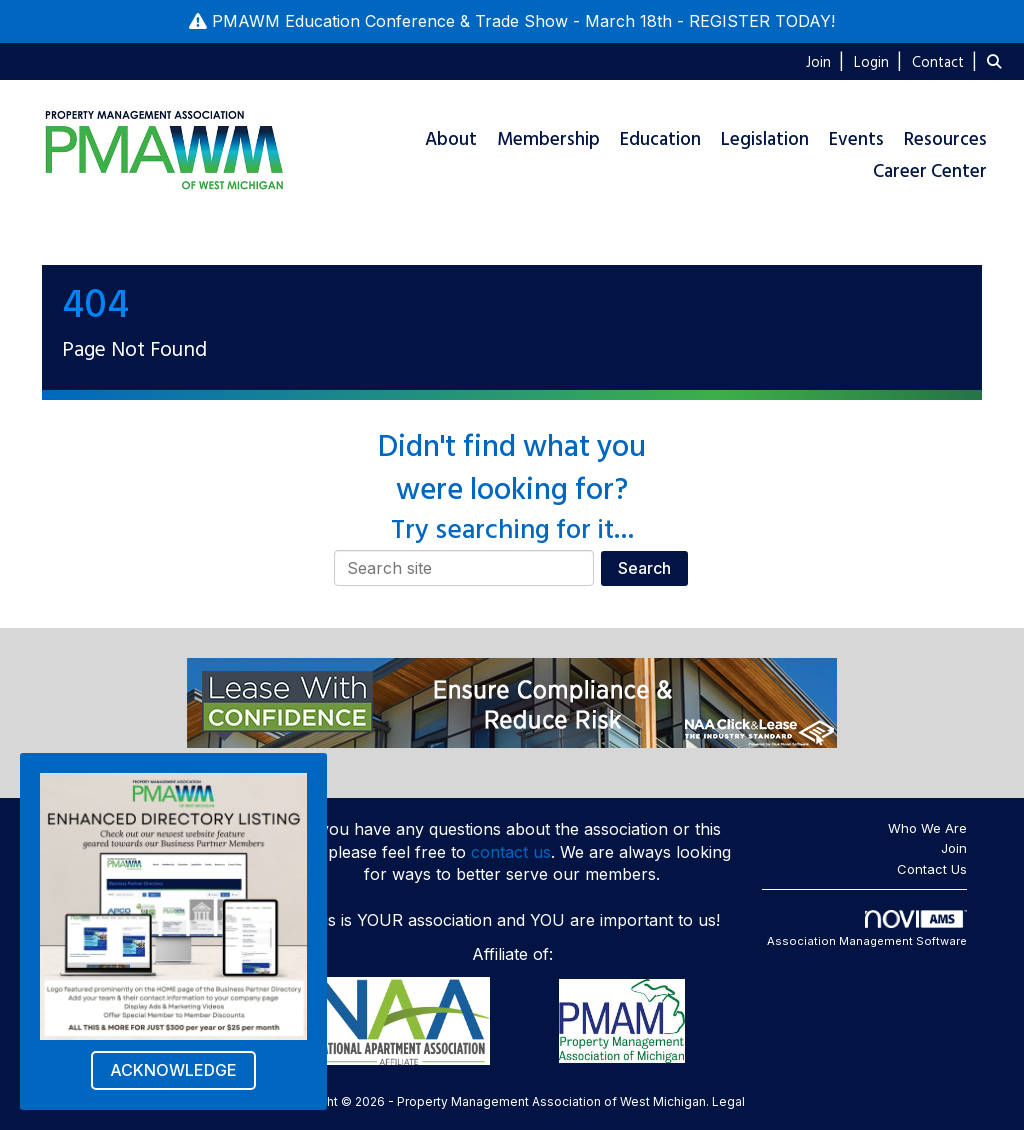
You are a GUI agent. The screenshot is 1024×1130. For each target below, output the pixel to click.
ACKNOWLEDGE (173, 1070)
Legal (728, 1101)
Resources (945, 139)
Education (660, 139)
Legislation (765, 139)
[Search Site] (998, 61)
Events (856, 139)
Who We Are (927, 828)
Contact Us (932, 869)
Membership (548, 139)
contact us (511, 852)
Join (954, 848)
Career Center (930, 171)
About (451, 139)
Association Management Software (867, 929)
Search (644, 568)
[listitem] (827, 61)
